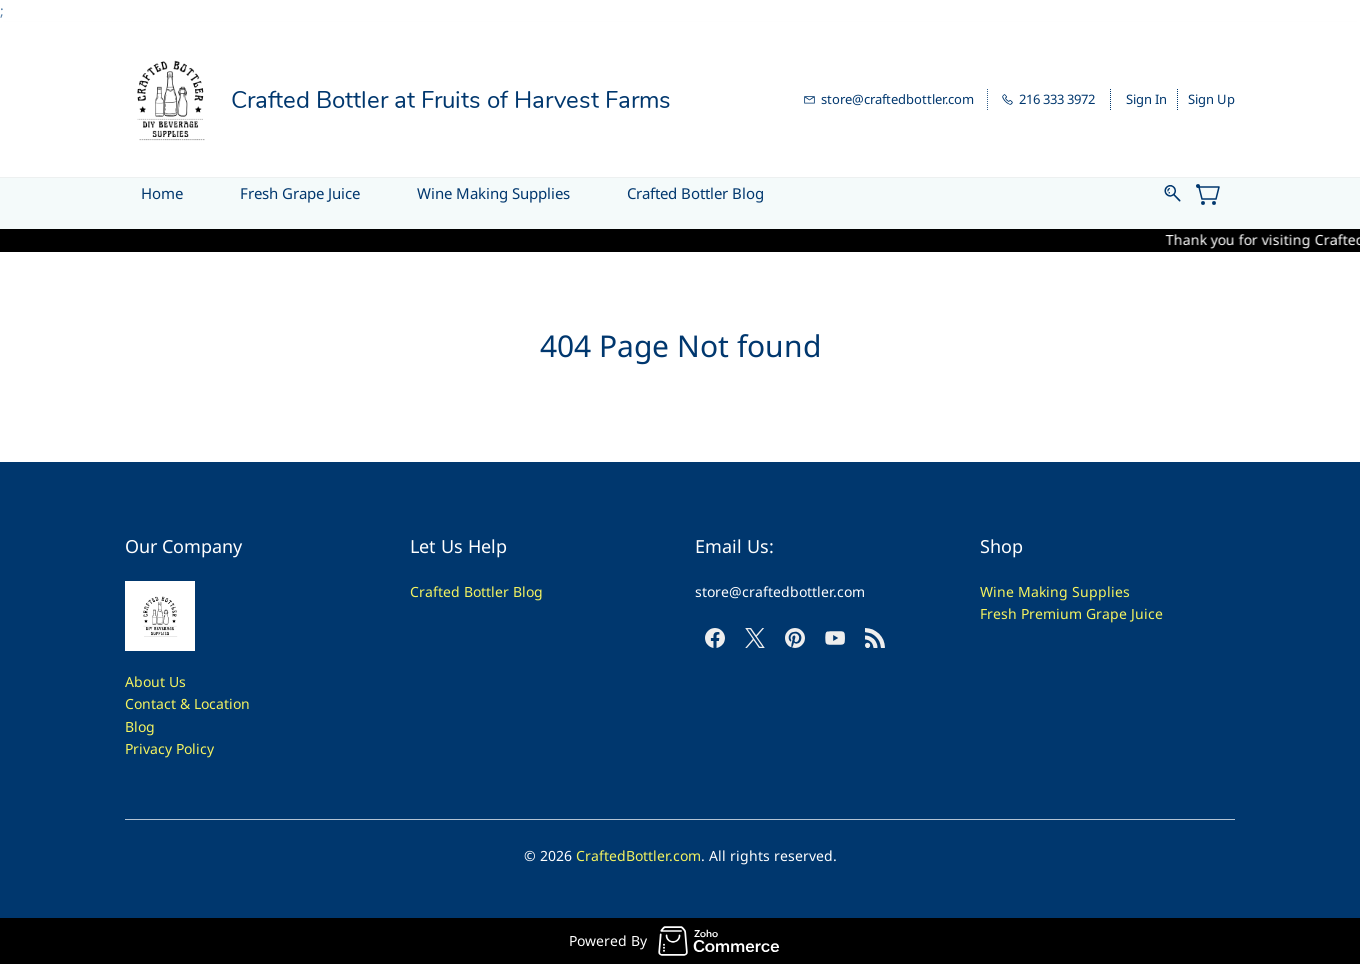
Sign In (1146, 99)
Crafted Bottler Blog (476, 591)
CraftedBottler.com (638, 855)
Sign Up (1211, 99)
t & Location (210, 703)
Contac (148, 703)
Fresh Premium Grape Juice (1071, 613)
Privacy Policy (169, 748)
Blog (140, 726)
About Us (155, 681)
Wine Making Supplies (1055, 591)
